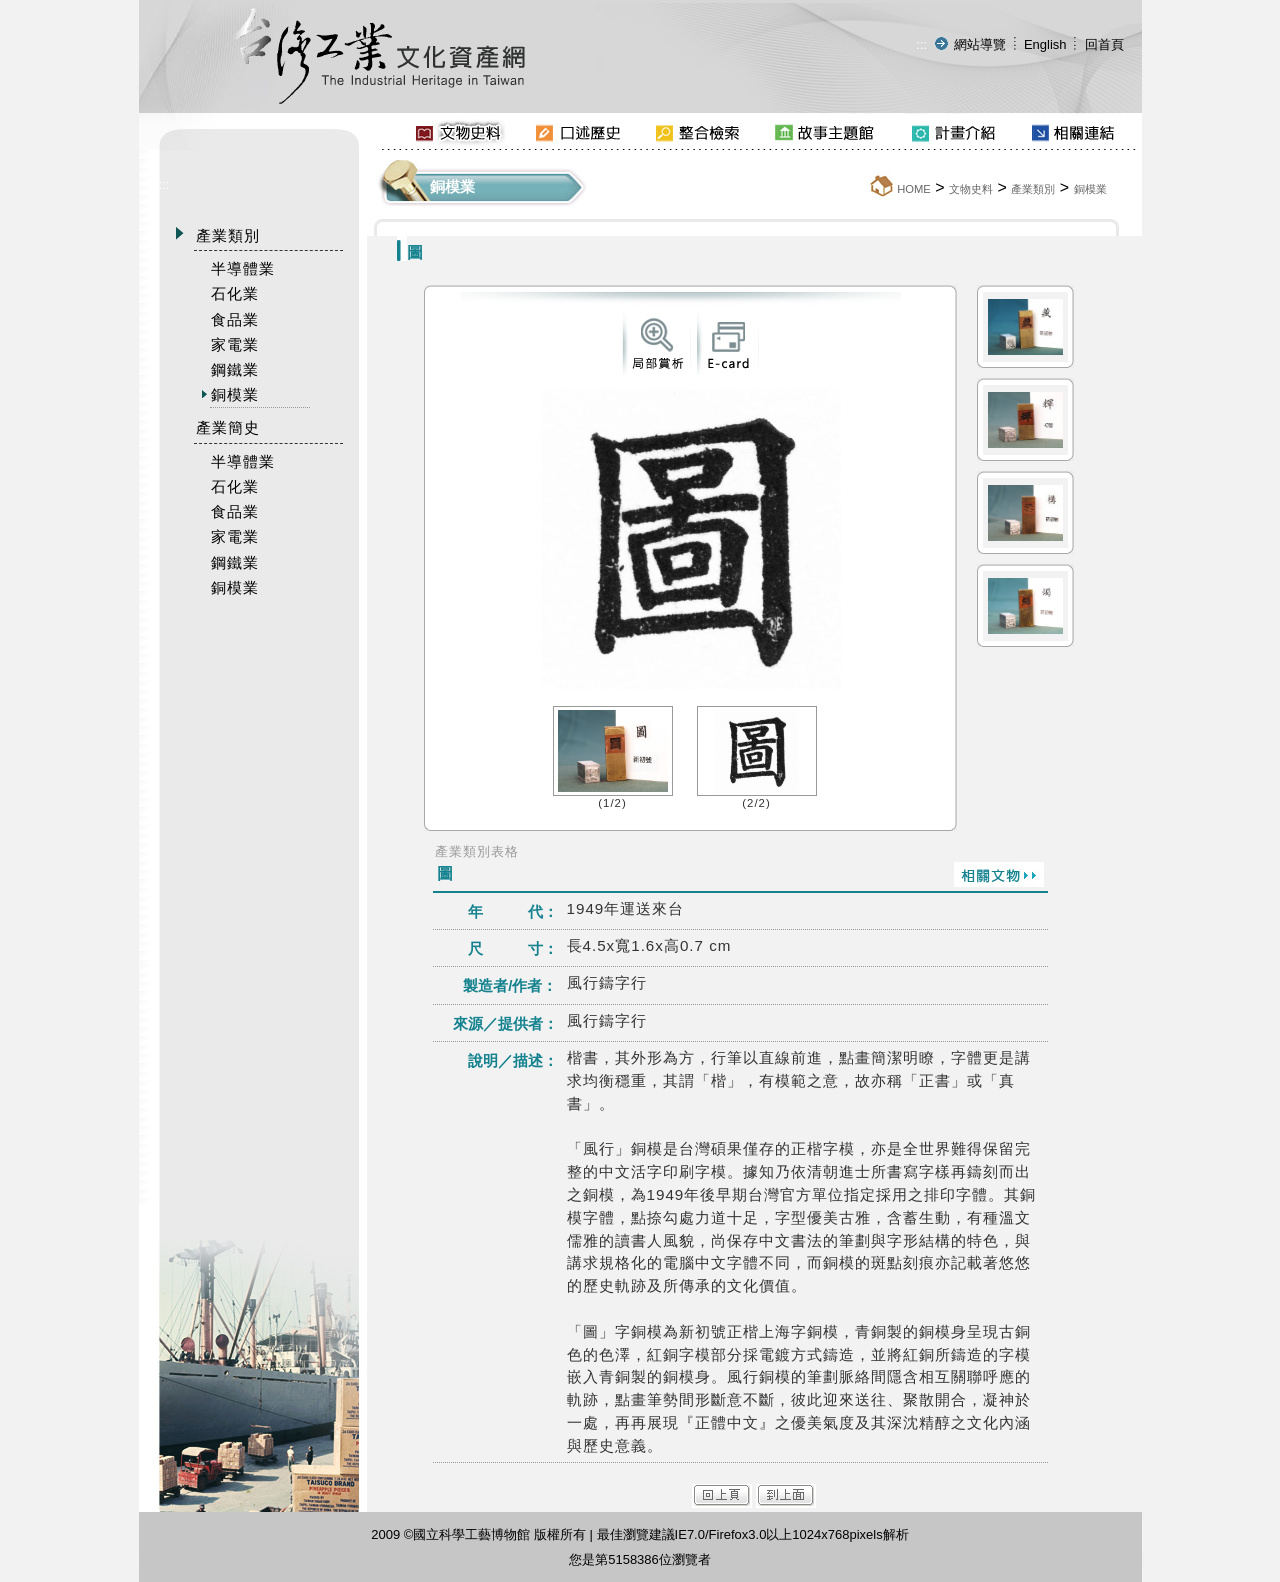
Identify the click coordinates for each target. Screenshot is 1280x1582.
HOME (914, 189)
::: (921, 44)
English (1045, 44)
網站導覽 (980, 44)
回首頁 (1104, 44)
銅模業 (1090, 189)
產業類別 (1033, 189)
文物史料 (971, 189)
